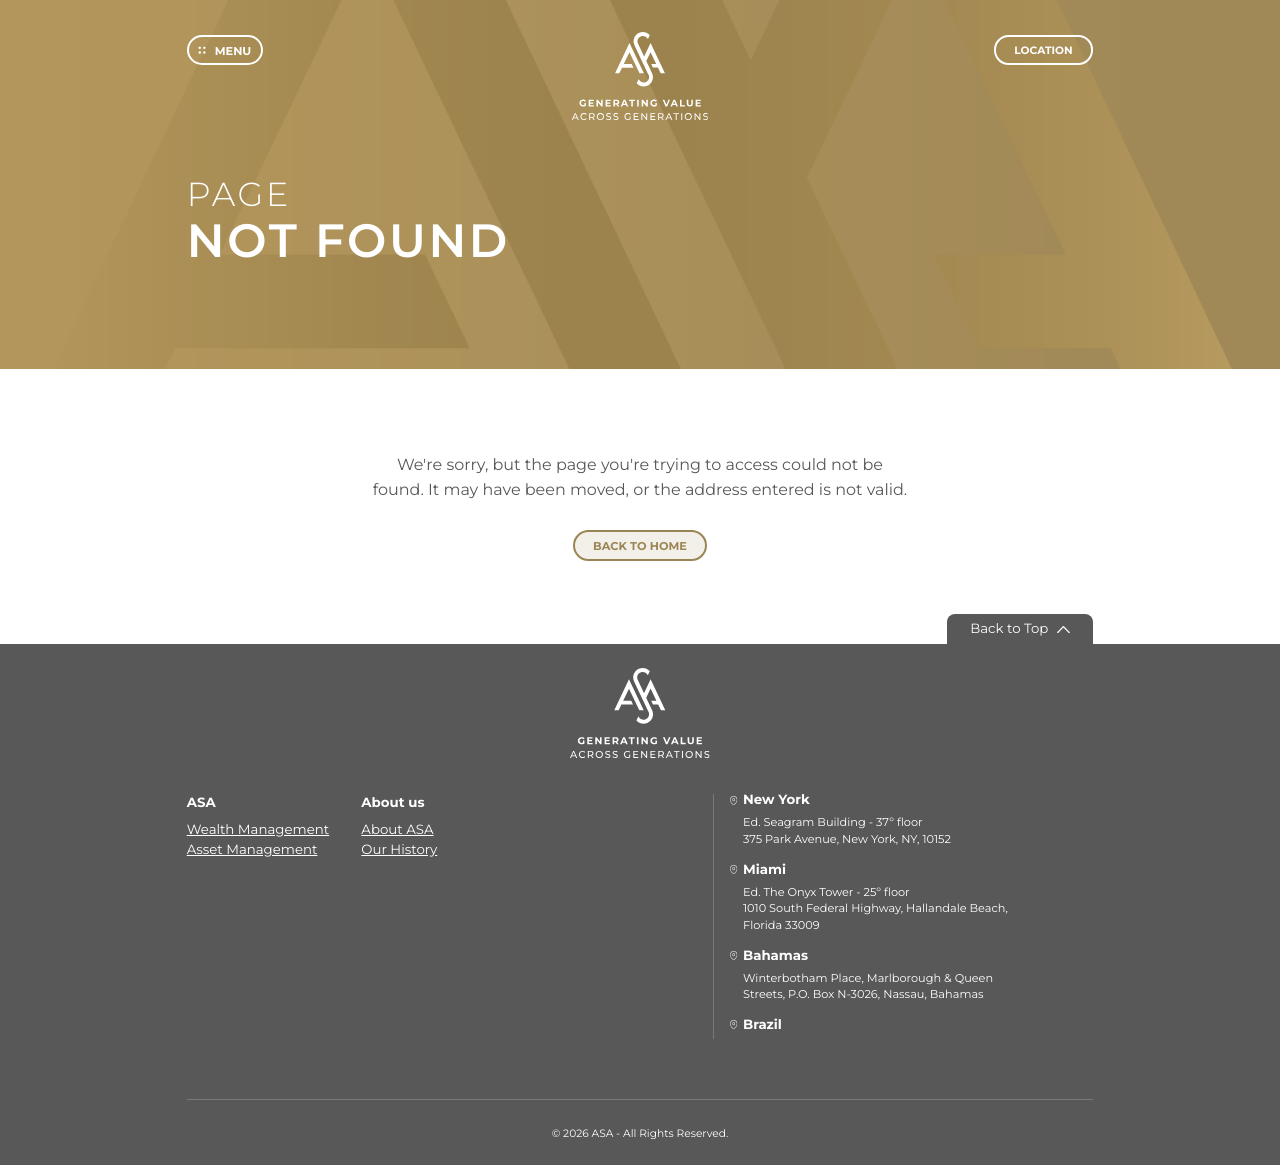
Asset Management (252, 848)
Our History (399, 848)
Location (1043, 58)
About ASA (397, 828)
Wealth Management (258, 828)
